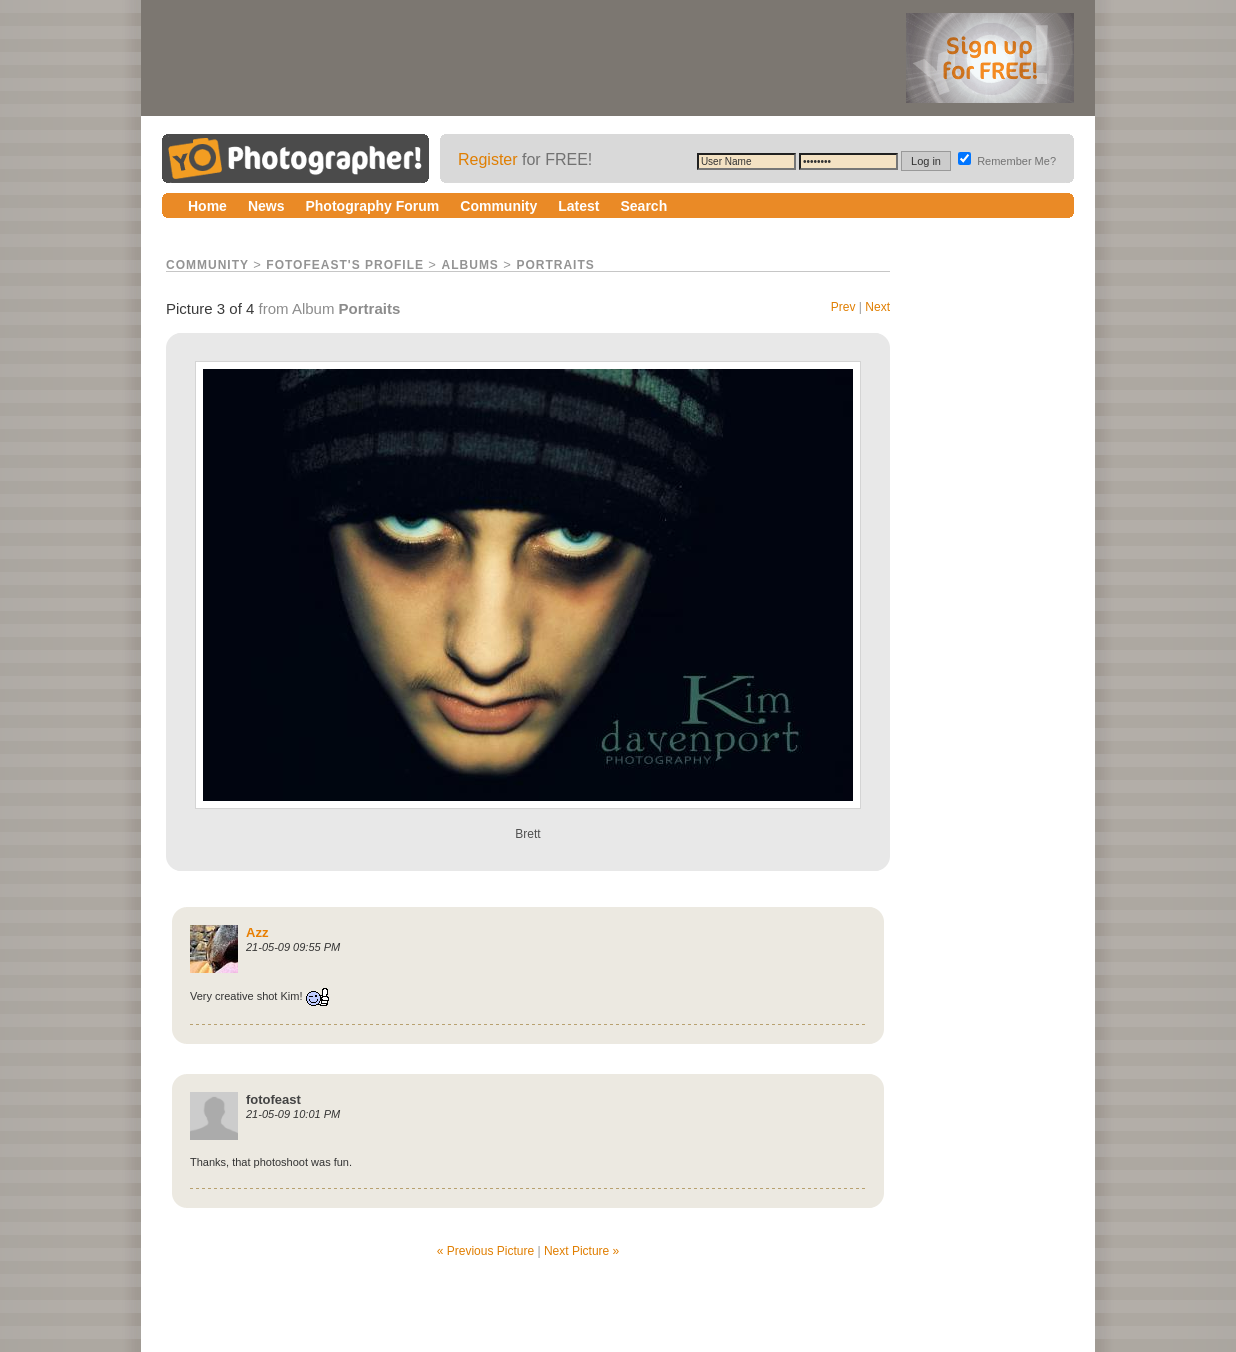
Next (877, 307)
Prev (843, 307)
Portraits (555, 265)
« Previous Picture (485, 1251)
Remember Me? (1007, 161)
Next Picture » (581, 1251)
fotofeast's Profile (345, 265)
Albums (470, 265)
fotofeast (273, 1099)
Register (488, 159)
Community (207, 265)
